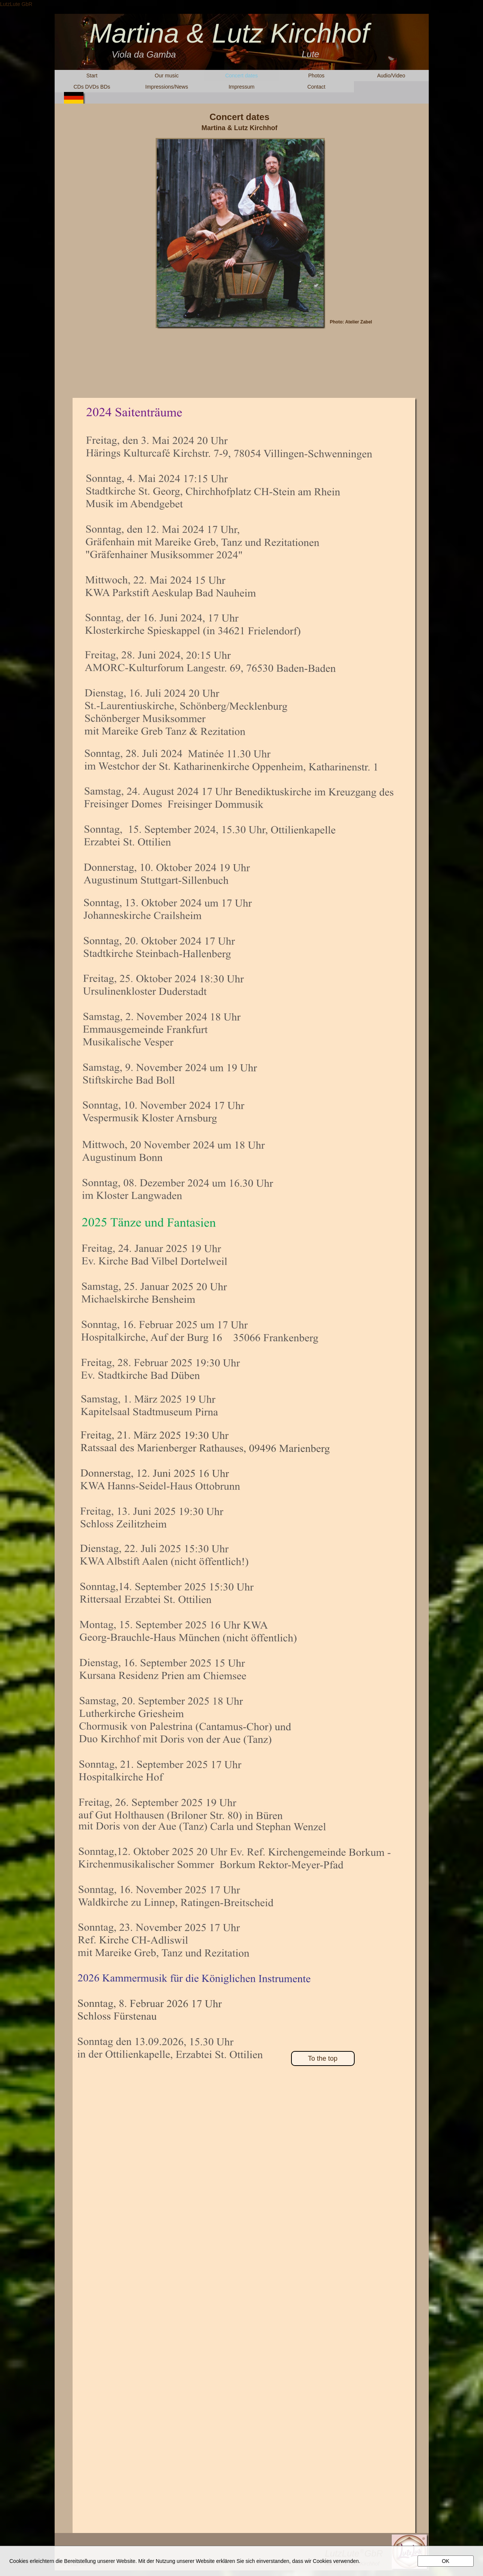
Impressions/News (166, 87)
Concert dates (241, 76)
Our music (167, 76)
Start (92, 76)
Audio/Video (391, 76)
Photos (316, 76)
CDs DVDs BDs (91, 87)
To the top (322, 2058)
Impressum (241, 87)
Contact (316, 87)
